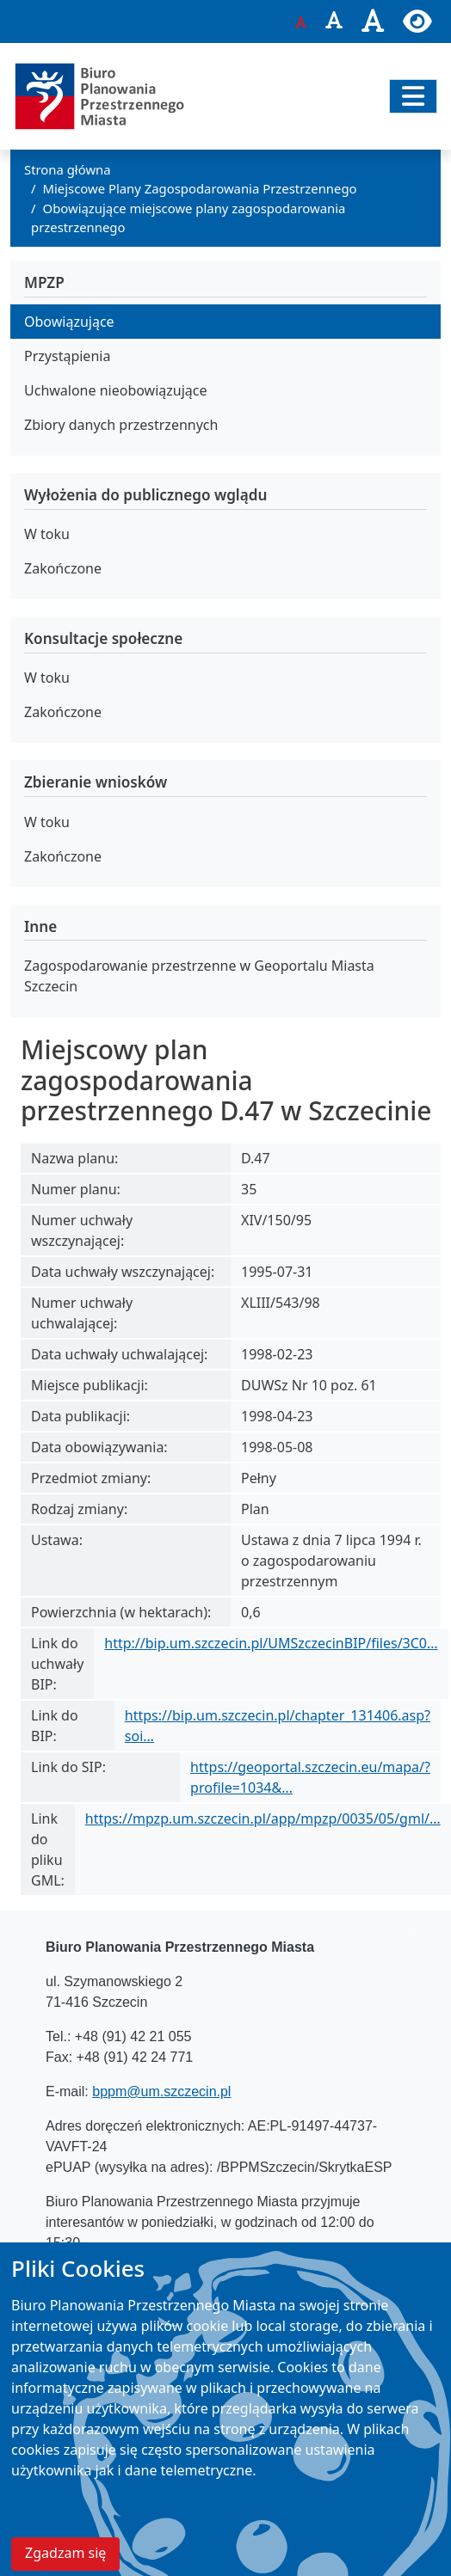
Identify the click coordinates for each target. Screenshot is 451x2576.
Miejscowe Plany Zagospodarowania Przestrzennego (200, 188)
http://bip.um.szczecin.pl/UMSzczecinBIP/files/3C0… (270, 1643)
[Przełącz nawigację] (413, 96)
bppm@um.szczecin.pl (161, 2091)
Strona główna (67, 169)
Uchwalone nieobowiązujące (115, 390)
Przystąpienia (67, 356)
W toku (47, 533)
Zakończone (63, 568)
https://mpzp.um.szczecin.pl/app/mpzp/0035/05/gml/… (263, 1818)
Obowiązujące (69, 321)
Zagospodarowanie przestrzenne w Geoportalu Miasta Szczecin (199, 976)
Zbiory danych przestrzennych (121, 424)
